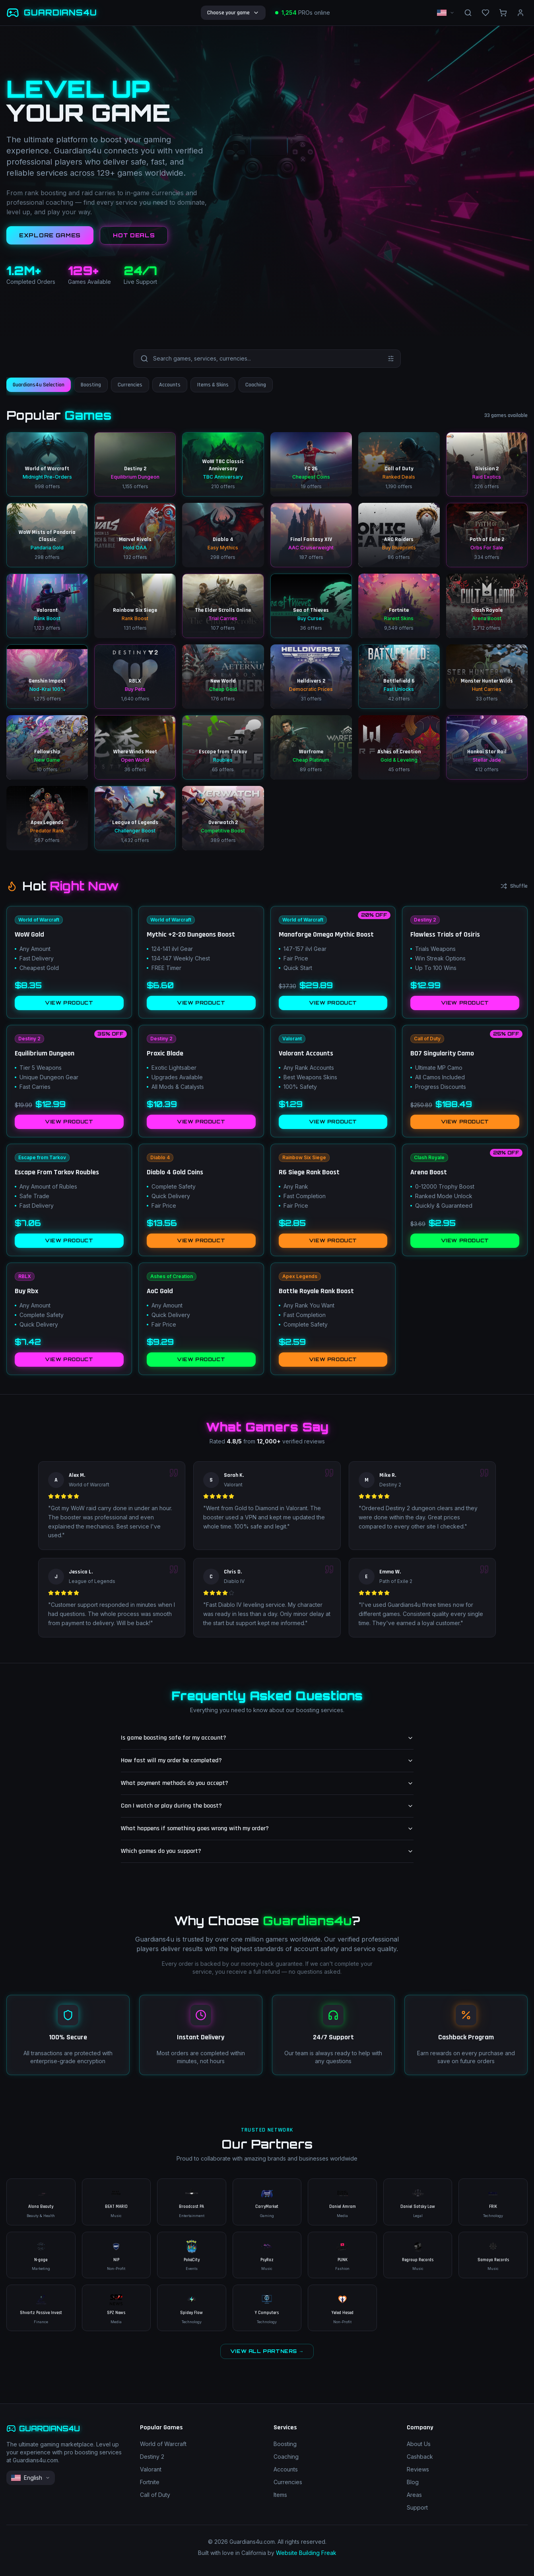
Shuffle (514, 886)
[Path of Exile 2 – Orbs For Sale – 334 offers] (487, 535)
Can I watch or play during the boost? (267, 1806)
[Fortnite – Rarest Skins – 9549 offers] (399, 606)
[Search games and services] (268, 359)
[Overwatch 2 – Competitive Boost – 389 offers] (223, 818)
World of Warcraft (163, 2443)
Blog (413, 2482)
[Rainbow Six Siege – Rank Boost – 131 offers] (135, 606)
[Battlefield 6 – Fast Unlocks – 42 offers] (399, 676)
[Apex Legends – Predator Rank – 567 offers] (47, 818)
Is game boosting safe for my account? (267, 1738)
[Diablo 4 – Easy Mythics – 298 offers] (223, 535)
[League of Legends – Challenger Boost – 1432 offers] (135, 818)
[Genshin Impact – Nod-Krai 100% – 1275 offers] (47, 676)
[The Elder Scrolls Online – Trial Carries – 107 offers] (223, 606)
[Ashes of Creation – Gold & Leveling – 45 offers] (399, 747)
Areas (414, 2494)
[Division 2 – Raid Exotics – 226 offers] (487, 464)
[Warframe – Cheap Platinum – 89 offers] (311, 747)
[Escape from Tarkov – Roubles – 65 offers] (223, 747)
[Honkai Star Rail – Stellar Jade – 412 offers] (487, 747)
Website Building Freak (306, 2552)
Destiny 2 (152, 2456)
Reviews (418, 2469)
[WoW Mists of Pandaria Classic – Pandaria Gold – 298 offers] (47, 535)
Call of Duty (155, 2494)
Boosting (285, 2443)
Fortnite (149, 2482)
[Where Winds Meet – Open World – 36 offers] (135, 747)
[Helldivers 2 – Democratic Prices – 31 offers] (311, 676)
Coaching (286, 2456)
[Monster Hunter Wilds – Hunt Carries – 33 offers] (487, 676)
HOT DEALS (134, 235)
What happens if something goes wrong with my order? (267, 1828)
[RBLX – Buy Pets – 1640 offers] (135, 676)
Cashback (420, 2456)
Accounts (286, 2469)
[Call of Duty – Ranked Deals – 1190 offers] (399, 464)
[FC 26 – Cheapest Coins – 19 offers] (311, 464)
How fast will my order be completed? (267, 1760)
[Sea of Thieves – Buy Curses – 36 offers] (311, 606)
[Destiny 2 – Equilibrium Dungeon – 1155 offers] (135, 464)
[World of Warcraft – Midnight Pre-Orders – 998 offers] (47, 464)
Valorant (150, 2469)
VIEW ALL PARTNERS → (267, 2351)
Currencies (288, 2482)
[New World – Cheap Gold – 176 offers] (223, 676)
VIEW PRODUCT (69, 1003)
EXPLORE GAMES (50, 235)
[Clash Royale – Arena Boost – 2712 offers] (487, 606)
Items (280, 2494)
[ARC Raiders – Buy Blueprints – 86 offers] (399, 535)
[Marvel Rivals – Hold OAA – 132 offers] (135, 535)
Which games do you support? (267, 1851)
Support (417, 2507)
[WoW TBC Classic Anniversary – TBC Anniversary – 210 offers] (223, 464)
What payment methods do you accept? (267, 1783)
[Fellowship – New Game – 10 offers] (47, 747)
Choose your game (233, 12)
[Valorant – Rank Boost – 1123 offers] (47, 606)
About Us (419, 2443)
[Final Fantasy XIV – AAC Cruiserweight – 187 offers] (311, 535)
